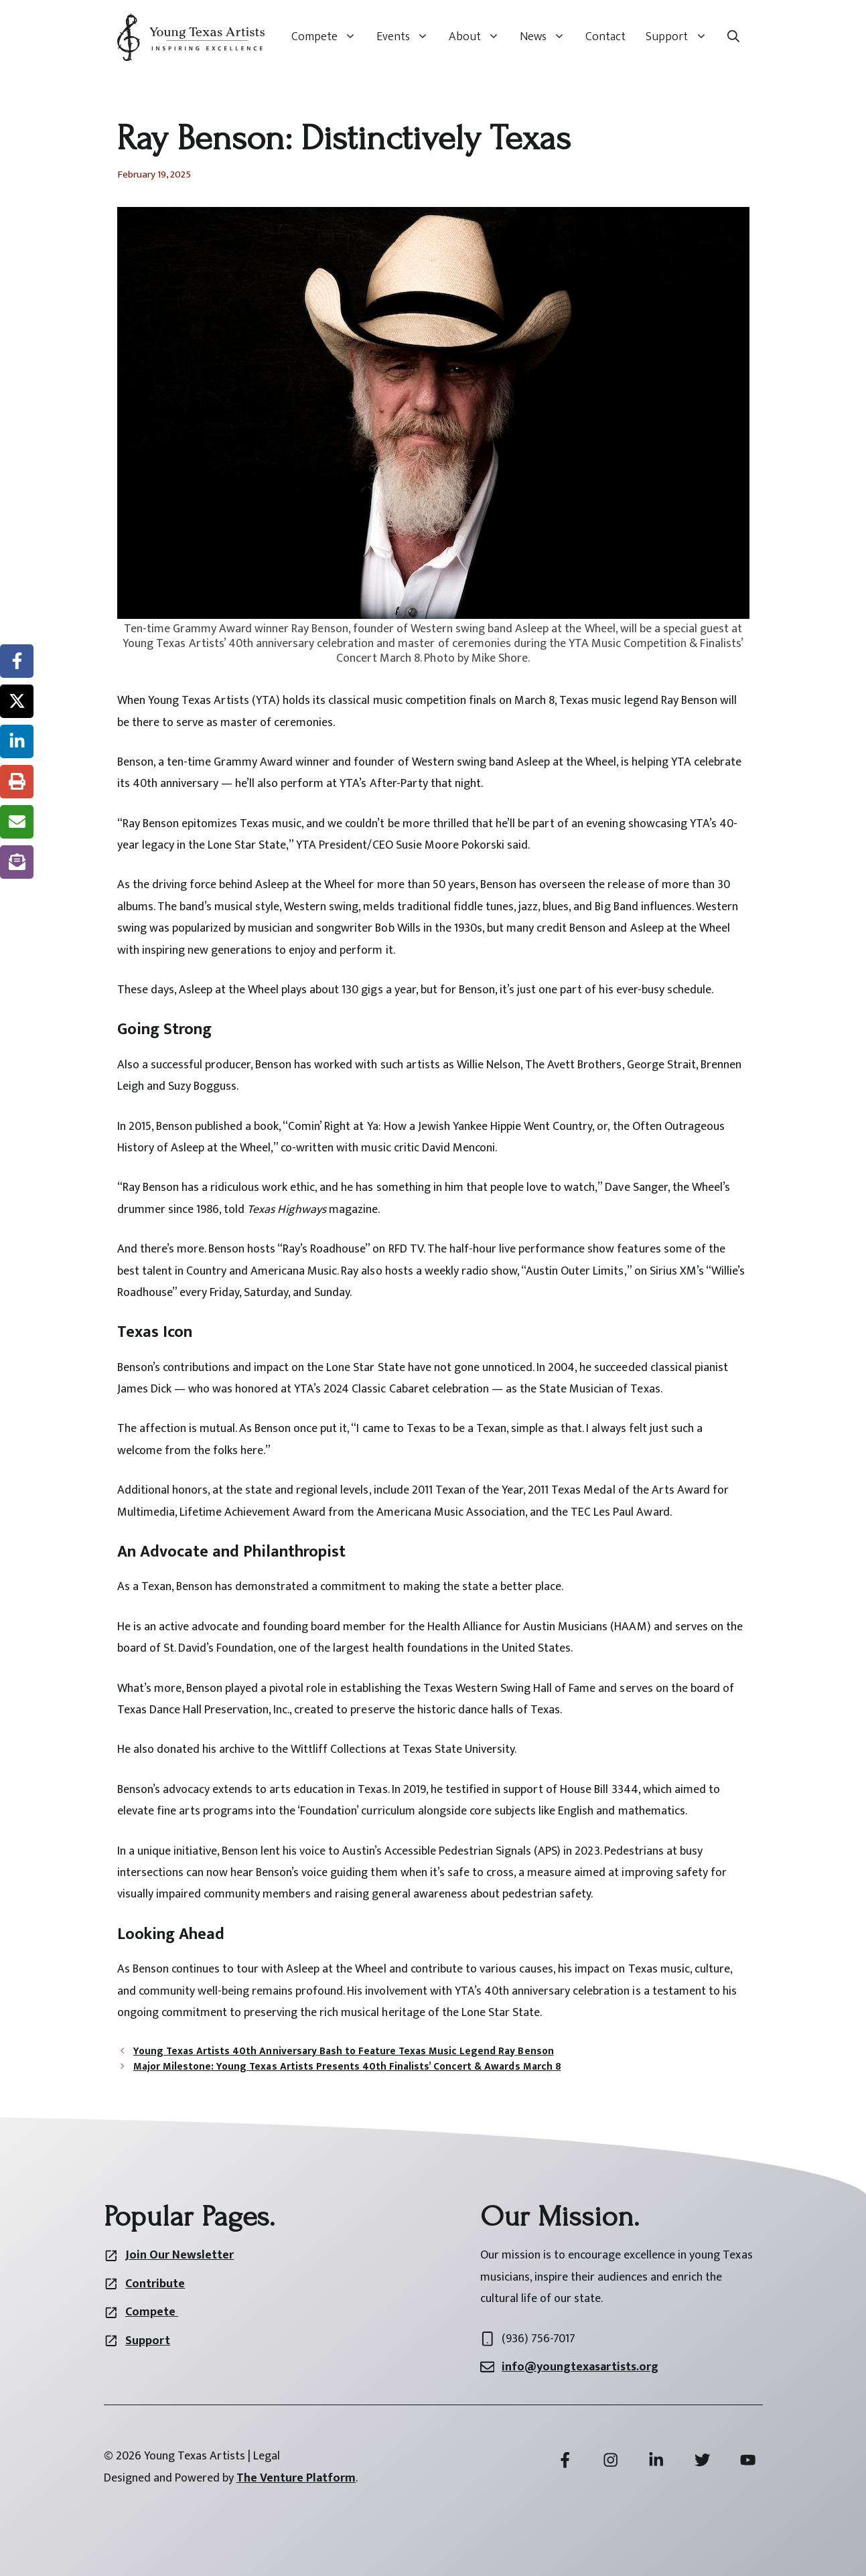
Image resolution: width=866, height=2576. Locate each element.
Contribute (155, 2284)
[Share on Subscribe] (16, 862)
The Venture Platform (296, 2478)
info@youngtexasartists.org (580, 2367)
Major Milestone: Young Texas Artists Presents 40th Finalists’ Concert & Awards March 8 (347, 2066)
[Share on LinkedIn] (16, 741)
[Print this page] (16, 781)
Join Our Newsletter (179, 2255)
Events (407, 37)
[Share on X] (16, 701)
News (547, 37)
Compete (328, 37)
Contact (605, 37)
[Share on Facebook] (16, 661)
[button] (733, 37)
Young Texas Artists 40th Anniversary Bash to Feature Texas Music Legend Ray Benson (343, 2051)
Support (681, 37)
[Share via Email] (16, 822)
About (479, 37)
